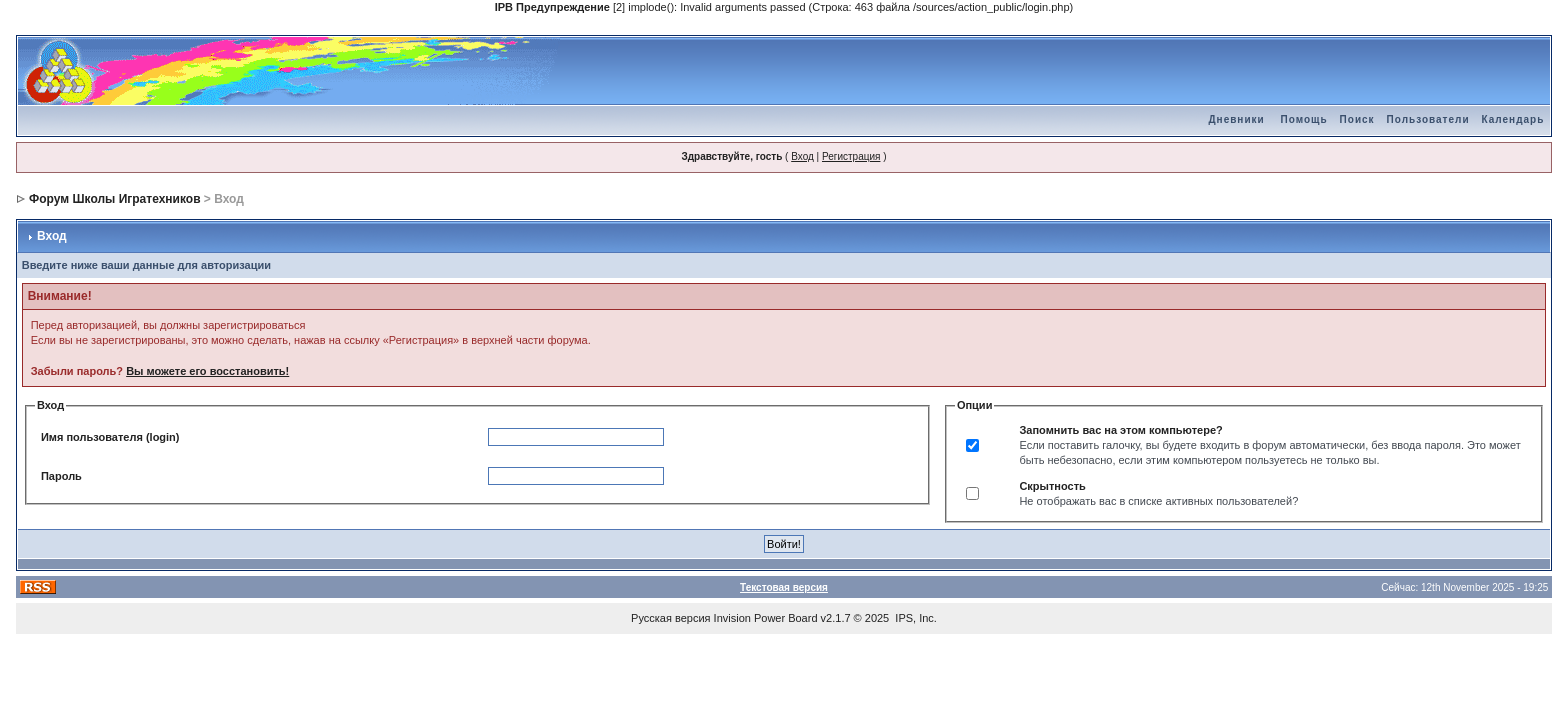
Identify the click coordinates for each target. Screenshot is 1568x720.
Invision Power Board (766, 618)
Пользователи (1428, 119)
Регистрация (851, 156)
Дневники (1236, 119)
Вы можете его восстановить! (207, 371)
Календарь (1513, 119)
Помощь (1303, 119)
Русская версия (670, 618)
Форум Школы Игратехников (115, 199)
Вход (802, 156)
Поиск (1357, 119)
